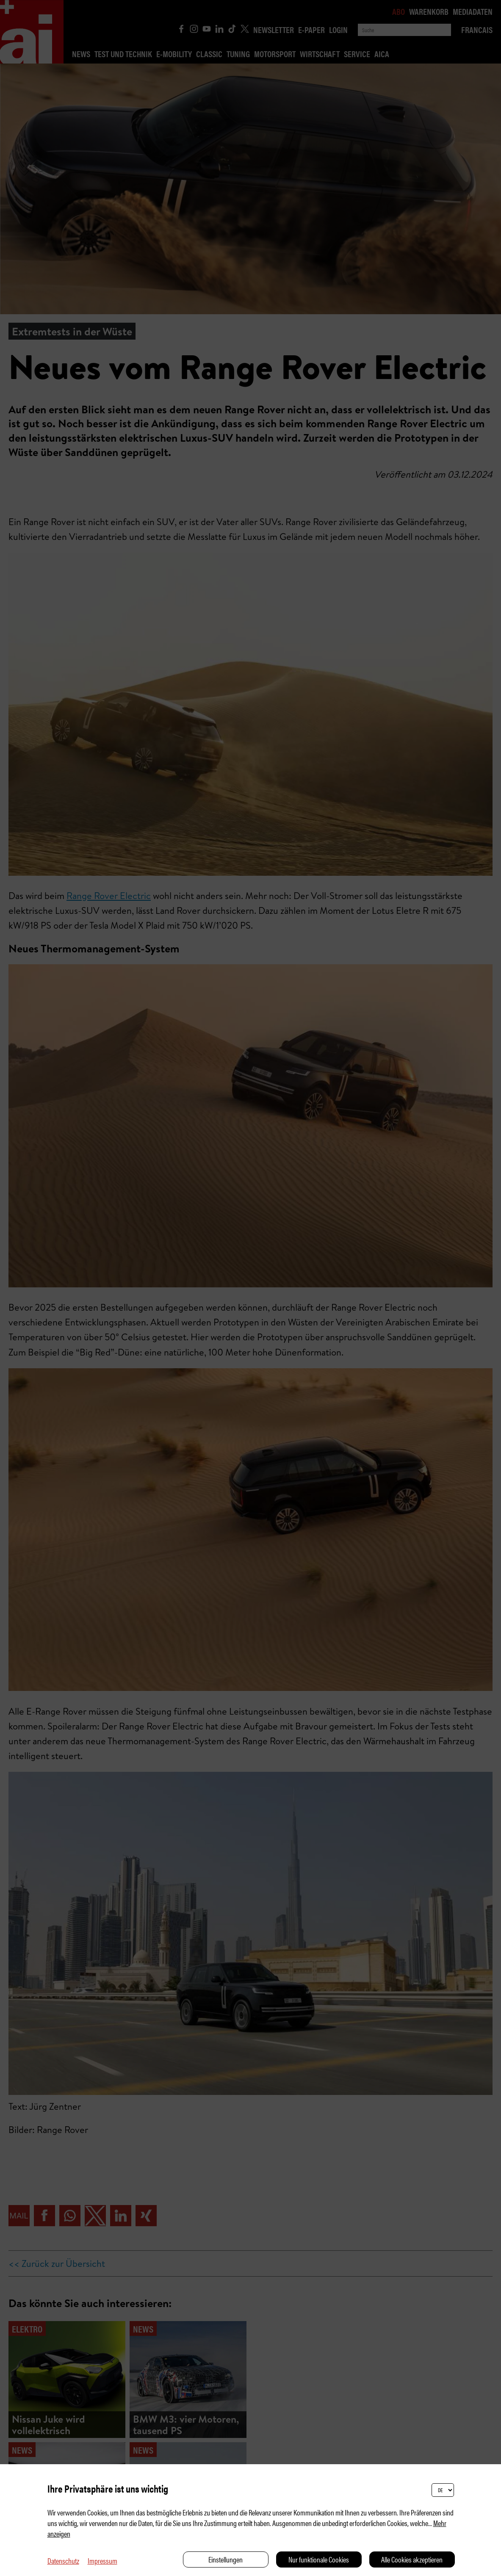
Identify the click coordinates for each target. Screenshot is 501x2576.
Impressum (102, 2560)
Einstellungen (225, 2559)
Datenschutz (63, 2560)
